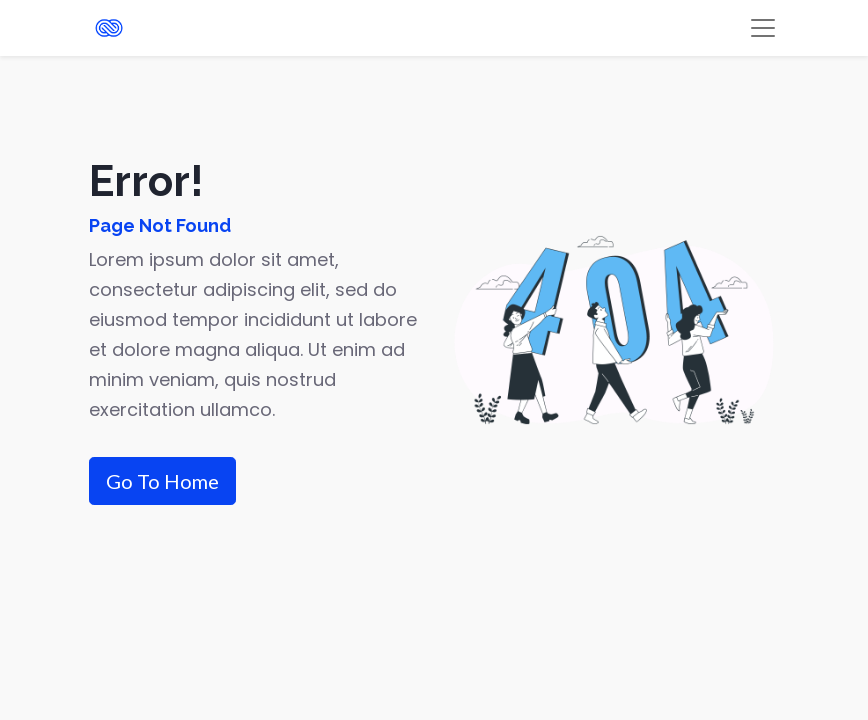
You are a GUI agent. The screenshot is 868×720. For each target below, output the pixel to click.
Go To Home (162, 481)
